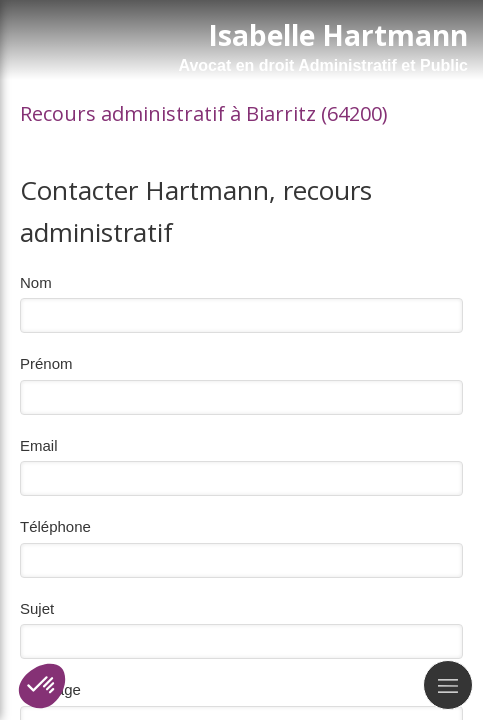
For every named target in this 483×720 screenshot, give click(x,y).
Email (39, 445)
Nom (36, 282)
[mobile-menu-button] (448, 685)
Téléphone (55, 526)
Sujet (37, 608)
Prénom (46, 363)
